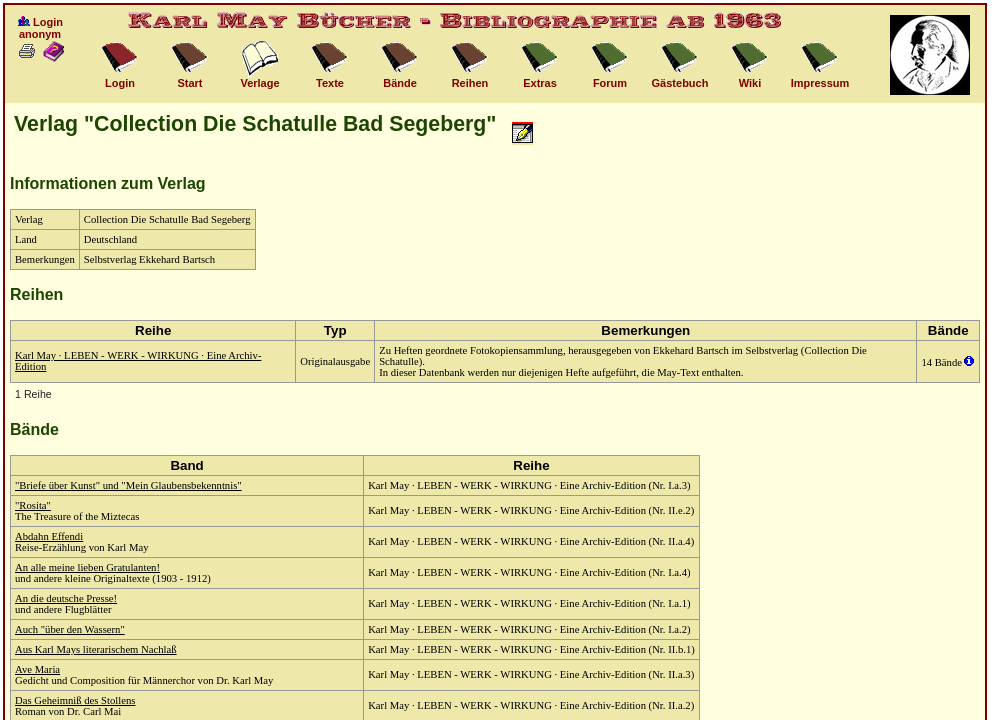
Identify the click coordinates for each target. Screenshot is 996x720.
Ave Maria (37, 669)
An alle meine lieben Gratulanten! (87, 567)
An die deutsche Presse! (66, 598)
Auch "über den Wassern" (70, 629)
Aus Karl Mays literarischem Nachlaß (96, 649)
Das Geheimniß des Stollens (75, 700)
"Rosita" (33, 505)
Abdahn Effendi (49, 536)
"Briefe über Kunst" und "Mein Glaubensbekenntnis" (128, 485)
